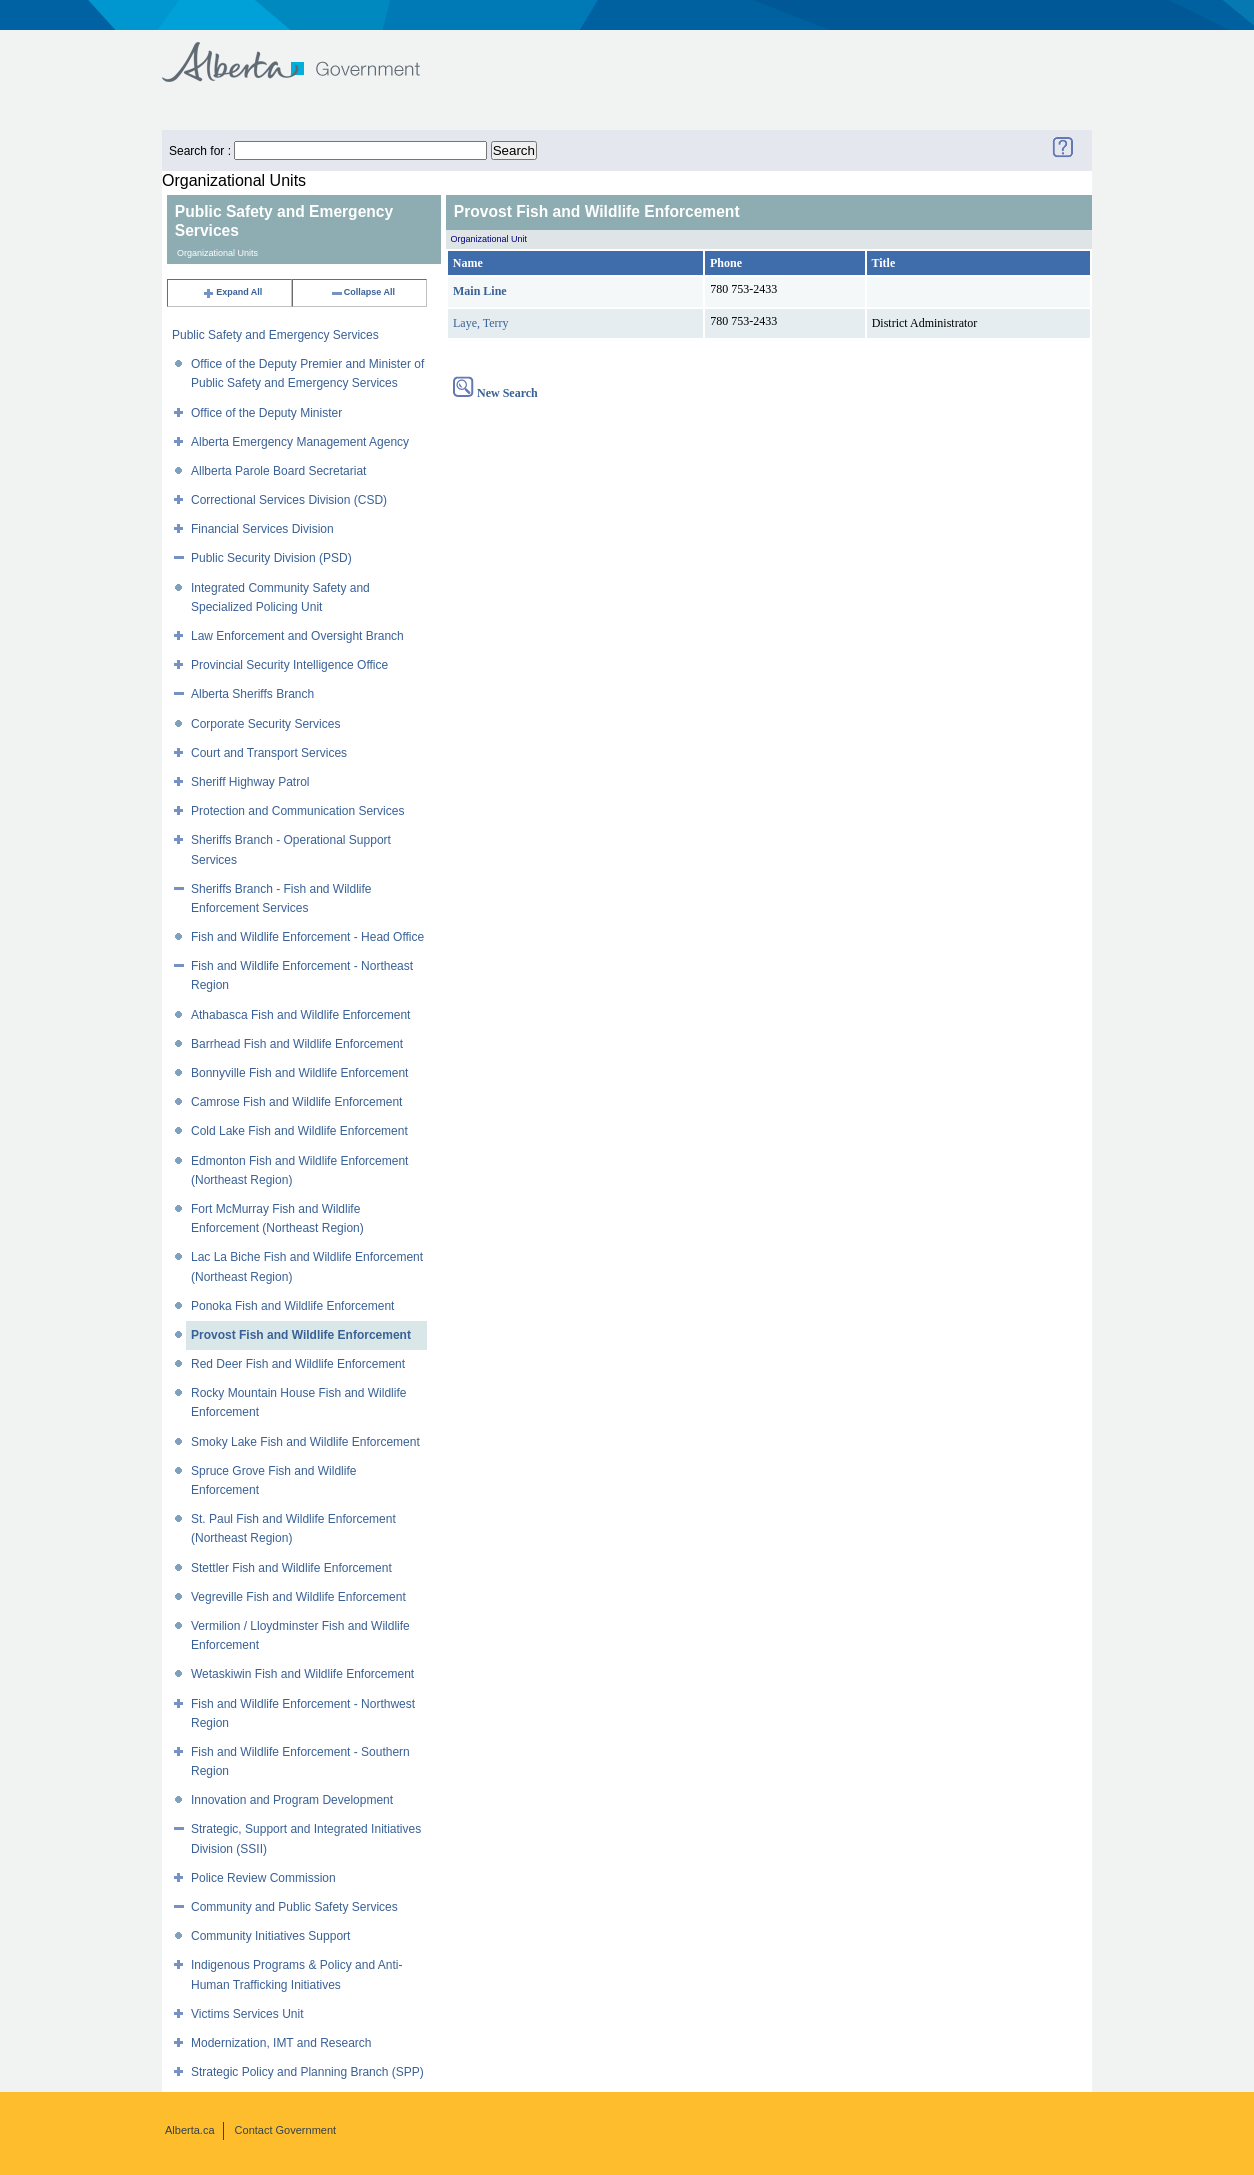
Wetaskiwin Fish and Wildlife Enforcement (302, 1674)
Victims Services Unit (247, 2014)
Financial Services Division (262, 529)
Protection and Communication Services (297, 811)
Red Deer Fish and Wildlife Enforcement (298, 1364)
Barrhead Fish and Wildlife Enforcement (297, 1044)
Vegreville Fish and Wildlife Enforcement (298, 1597)
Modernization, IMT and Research (281, 2043)
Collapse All (362, 292)
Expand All (232, 292)
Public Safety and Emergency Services (275, 335)
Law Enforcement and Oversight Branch (297, 636)
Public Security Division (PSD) (271, 558)
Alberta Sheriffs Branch (252, 694)
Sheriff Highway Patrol (250, 782)
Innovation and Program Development (292, 1800)
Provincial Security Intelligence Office (289, 665)
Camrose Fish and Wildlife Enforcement (296, 1102)
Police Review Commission (263, 1878)
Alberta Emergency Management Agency (300, 442)
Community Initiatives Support (270, 1936)
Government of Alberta (307, 52)
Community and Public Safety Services (294, 1907)
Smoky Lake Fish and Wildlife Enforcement (305, 1442)
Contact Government (286, 2130)
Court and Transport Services (269, 753)
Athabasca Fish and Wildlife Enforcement (300, 1015)
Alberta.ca (190, 2130)
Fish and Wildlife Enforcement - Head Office (307, 937)
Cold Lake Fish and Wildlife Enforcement (299, 1131)
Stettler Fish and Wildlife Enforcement (291, 1568)
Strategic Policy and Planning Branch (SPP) (307, 2072)
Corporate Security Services (265, 724)
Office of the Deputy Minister (266, 413)
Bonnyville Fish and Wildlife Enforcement (299, 1073)
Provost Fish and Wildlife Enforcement (301, 1335)
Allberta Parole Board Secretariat (278, 471)
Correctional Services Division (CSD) (289, 500)
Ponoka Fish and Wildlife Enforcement (292, 1306)
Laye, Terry (481, 323)
